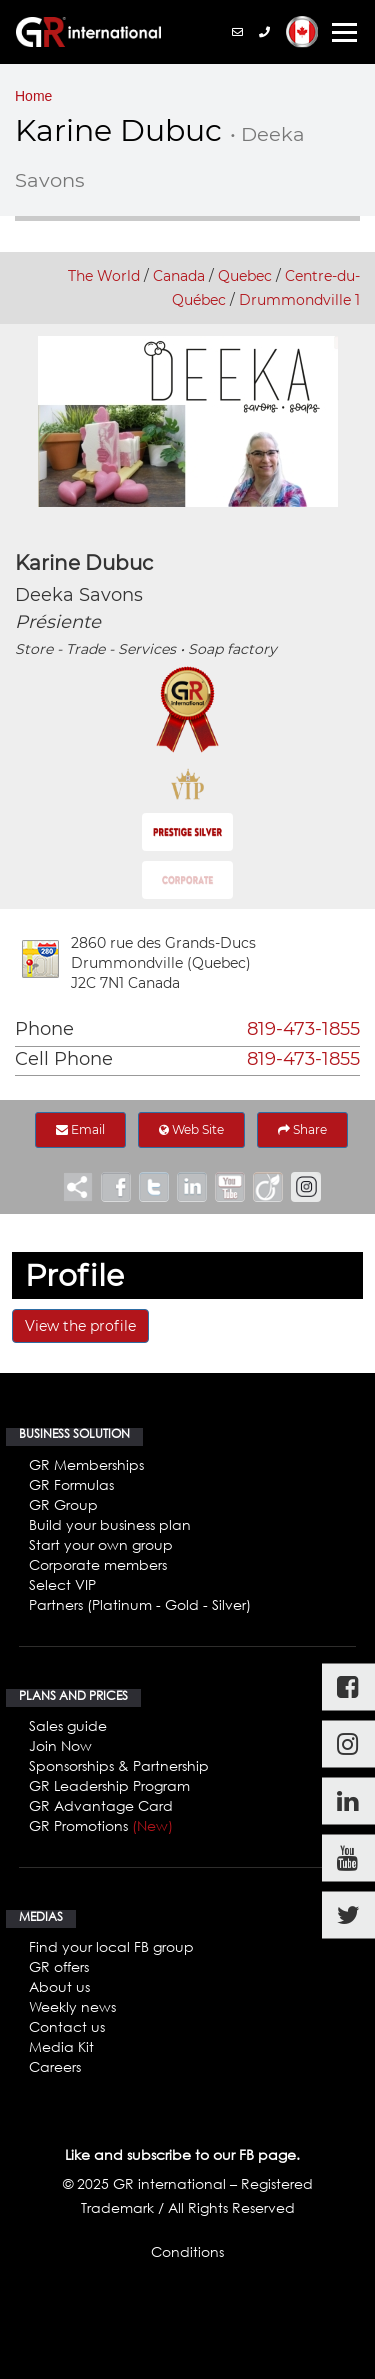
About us (59, 1986)
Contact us (67, 2026)
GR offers (59, 1966)
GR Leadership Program (109, 1785)
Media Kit (61, 2046)
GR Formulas (71, 1484)
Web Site (191, 1129)
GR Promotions (101, 1825)
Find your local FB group (111, 1946)
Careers (55, 2066)
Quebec (245, 276)
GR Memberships (86, 1464)
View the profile (80, 1326)
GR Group (63, 1504)
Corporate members (98, 1564)
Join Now (60, 1745)
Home (33, 96)
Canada (179, 276)
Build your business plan (110, 1524)
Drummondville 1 (299, 300)
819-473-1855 (303, 1029)
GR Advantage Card (101, 1805)
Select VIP (62, 1584)
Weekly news (72, 2006)
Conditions (187, 2251)
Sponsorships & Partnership (119, 1765)
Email (80, 1129)
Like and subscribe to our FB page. (182, 2154)
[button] (302, 32)
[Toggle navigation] (344, 32)
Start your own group (101, 1544)
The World (104, 276)
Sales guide (68, 1725)
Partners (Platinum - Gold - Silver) (140, 1604)
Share (302, 1129)
